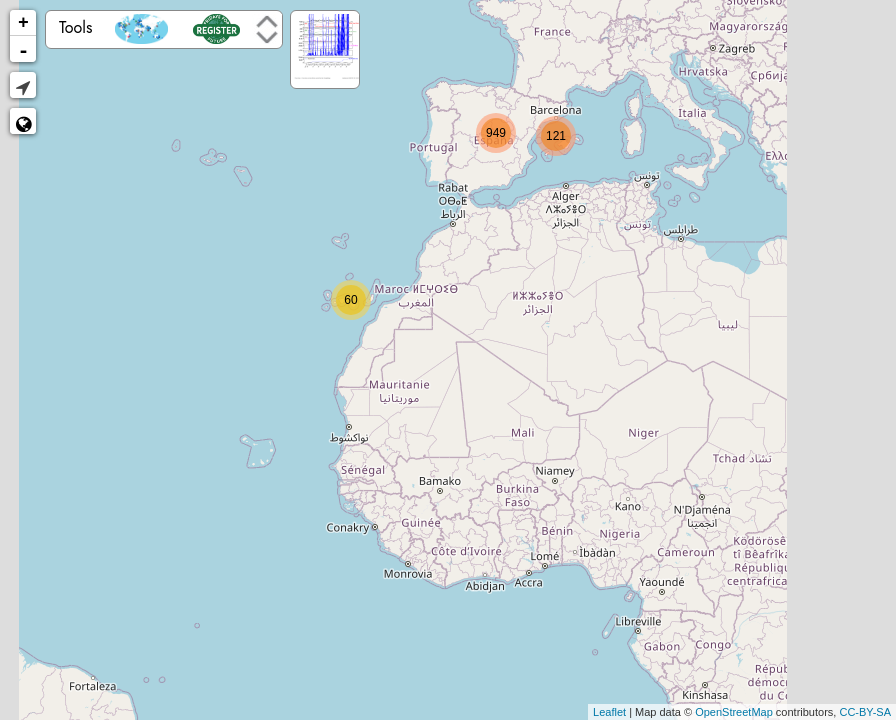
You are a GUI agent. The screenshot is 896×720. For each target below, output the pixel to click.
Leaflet (609, 712)
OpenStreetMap (734, 712)
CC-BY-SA (865, 712)
